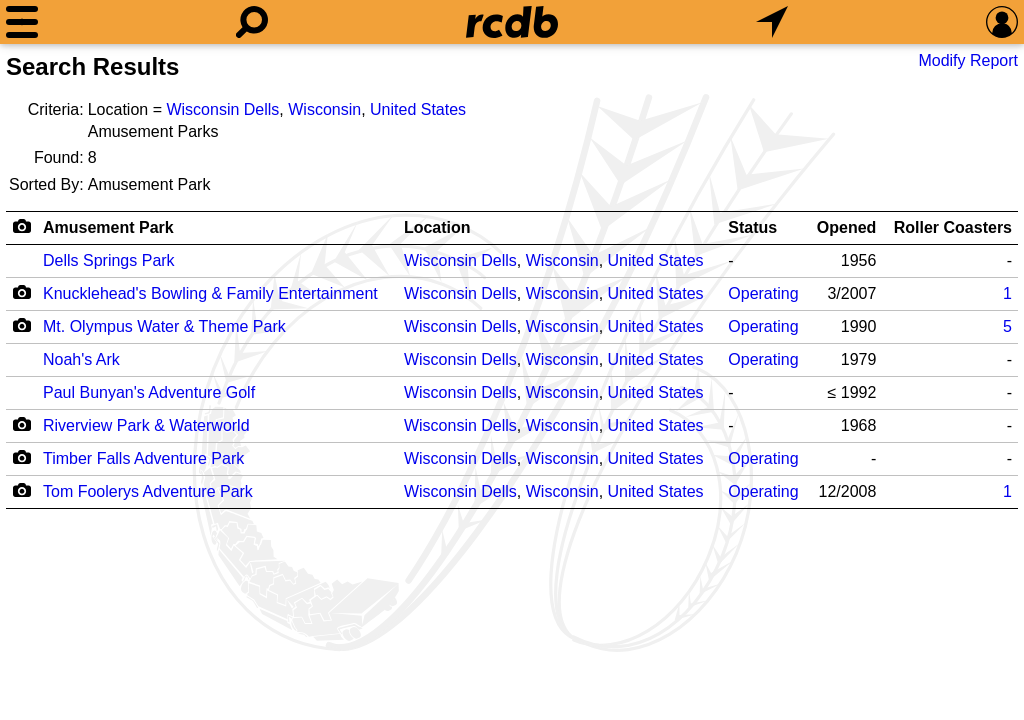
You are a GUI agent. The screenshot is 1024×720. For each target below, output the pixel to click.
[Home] (512, 22)
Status (752, 227)
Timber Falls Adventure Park (143, 458)
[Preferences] (1002, 22)
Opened (847, 227)
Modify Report (968, 60)
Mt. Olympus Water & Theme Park (164, 326)
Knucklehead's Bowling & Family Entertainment (210, 293)
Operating (763, 293)
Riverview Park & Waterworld (146, 425)
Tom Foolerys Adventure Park (148, 491)
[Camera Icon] (21, 292)
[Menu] (22, 22)
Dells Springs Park (109, 260)
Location (437, 227)
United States (418, 109)
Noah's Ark (81, 359)
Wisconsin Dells (222, 109)
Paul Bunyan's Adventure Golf (149, 392)
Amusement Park (108, 227)
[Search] (252, 22)
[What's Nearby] (772, 22)
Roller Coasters (953, 227)
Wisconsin (324, 109)
